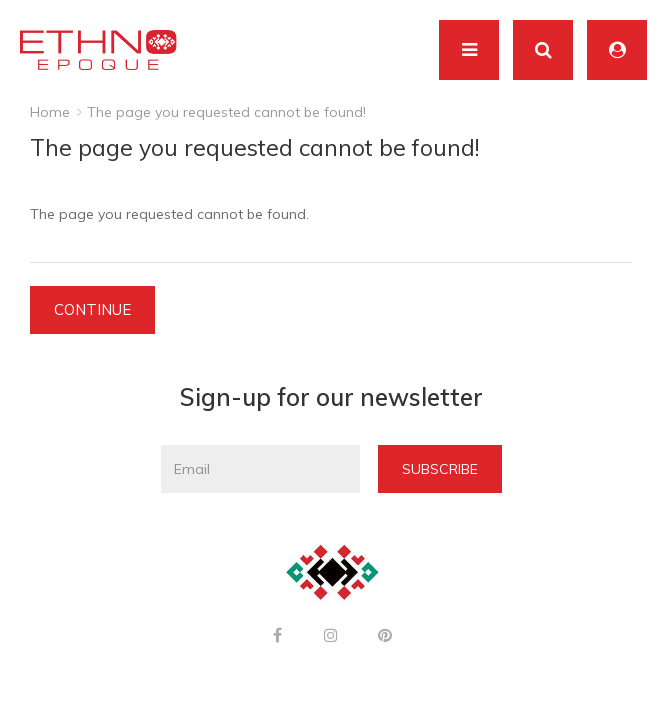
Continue (92, 309)
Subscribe (440, 469)
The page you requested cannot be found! (226, 112)
